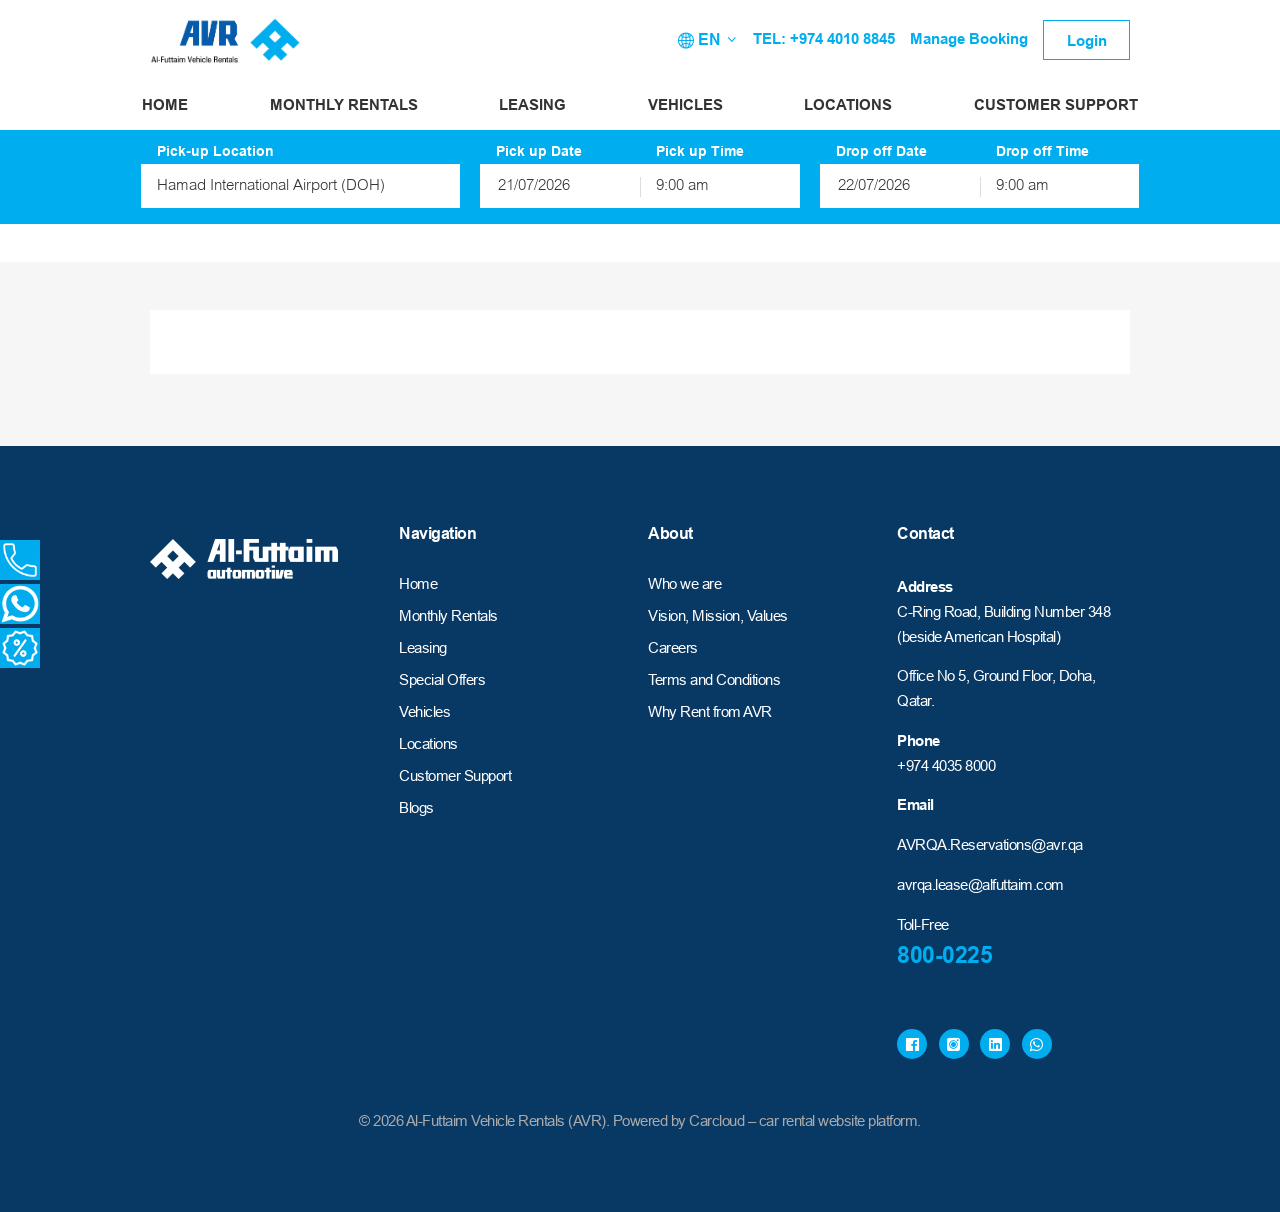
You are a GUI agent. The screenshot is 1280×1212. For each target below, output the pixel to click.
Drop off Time (1042, 151)
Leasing (532, 104)
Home (165, 104)
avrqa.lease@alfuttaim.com (980, 884)
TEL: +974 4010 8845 (824, 38)
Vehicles (685, 104)
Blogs (416, 807)
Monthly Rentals (344, 104)
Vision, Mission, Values (718, 615)
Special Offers (442, 679)
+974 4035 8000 (946, 765)
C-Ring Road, (938, 611)
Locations (848, 104)
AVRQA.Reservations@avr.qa (990, 844)
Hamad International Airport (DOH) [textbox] (271, 186)
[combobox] (301, 186)
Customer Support (1056, 104)
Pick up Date (539, 151)
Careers (673, 647)
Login (1087, 40)
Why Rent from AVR (710, 711)
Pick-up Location (215, 151)
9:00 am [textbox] (682, 186)
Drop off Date (881, 151)
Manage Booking (969, 38)
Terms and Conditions (714, 679)
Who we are (684, 583)
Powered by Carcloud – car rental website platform (765, 1120)
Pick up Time (700, 151)
